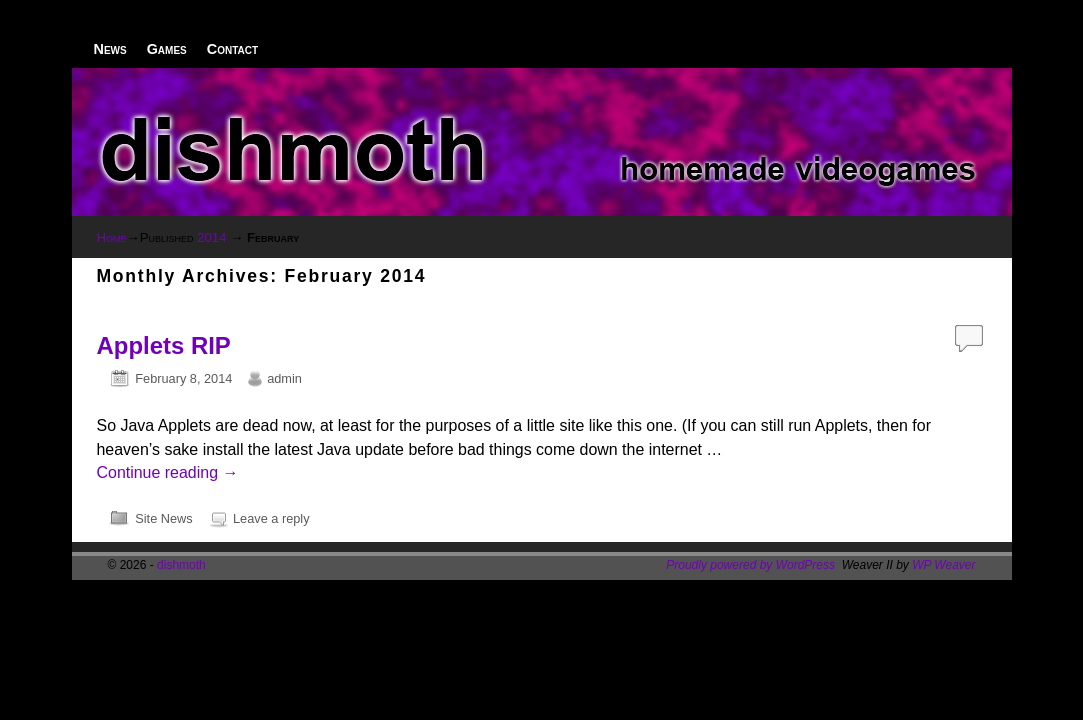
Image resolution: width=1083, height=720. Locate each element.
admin (284, 378)
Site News (163, 518)
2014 (211, 237)
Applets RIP (164, 345)
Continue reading (168, 472)
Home (112, 237)
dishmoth (181, 565)
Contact (232, 49)
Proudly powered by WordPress (750, 565)
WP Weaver (943, 565)
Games (167, 49)
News (110, 49)
